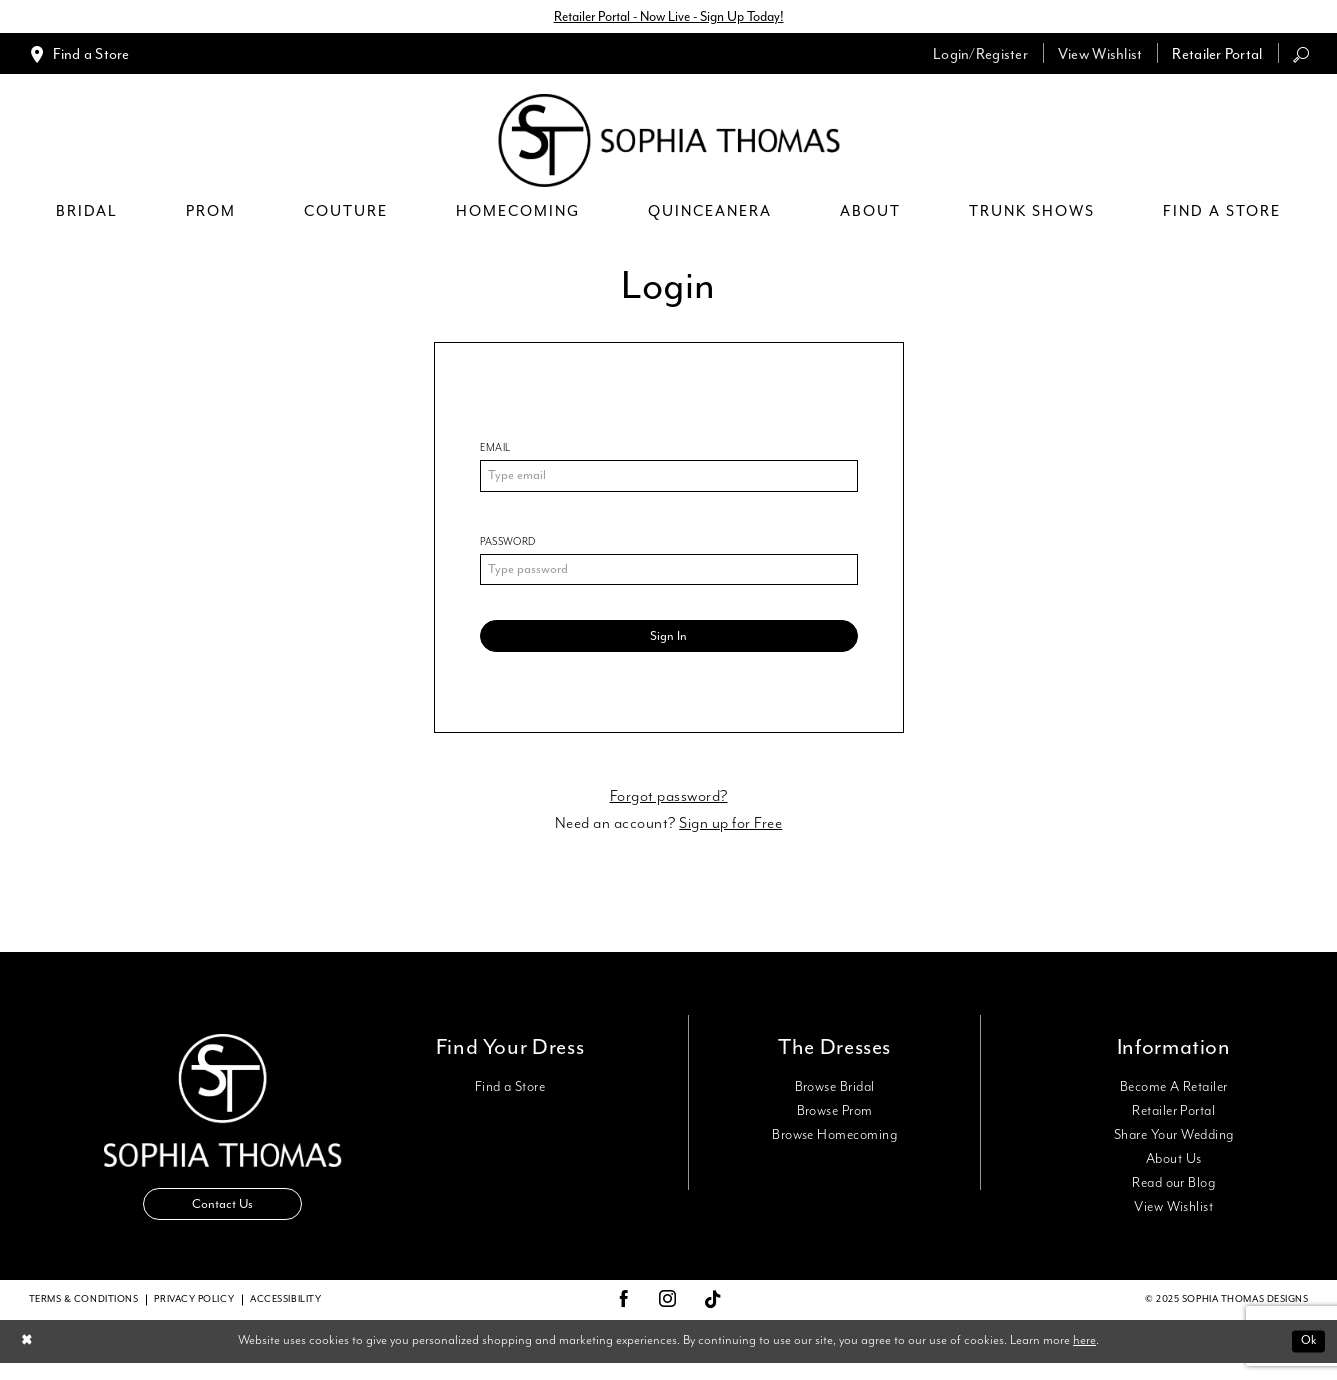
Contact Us (223, 1219)
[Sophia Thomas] (668, 142)
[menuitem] (79, 55)
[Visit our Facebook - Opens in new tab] (624, 1317)
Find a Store (510, 1099)
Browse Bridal (835, 1099)
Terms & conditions (84, 1316)
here (1084, 1357)
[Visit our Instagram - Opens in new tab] (668, 1317)
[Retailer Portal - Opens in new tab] (1217, 55)
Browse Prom (835, 1123)
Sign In (668, 646)
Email (495, 450)
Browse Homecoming (834, 1147)
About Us (1174, 1171)
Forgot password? (669, 808)
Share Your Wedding (1173, 1147)
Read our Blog (1173, 1195)
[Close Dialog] (28, 1358)
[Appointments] (79, 55)
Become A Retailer (1174, 1099)
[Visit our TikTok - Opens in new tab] (713, 1317)
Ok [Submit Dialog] (1306, 1357)
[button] (980, 55)
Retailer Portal (1173, 1123)
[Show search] (1301, 55)
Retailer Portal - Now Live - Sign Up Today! (669, 17)
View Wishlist (1173, 1219)
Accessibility (285, 1316)
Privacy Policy (194, 1316)
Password (508, 547)
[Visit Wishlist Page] (1100, 55)
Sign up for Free (730, 835)
